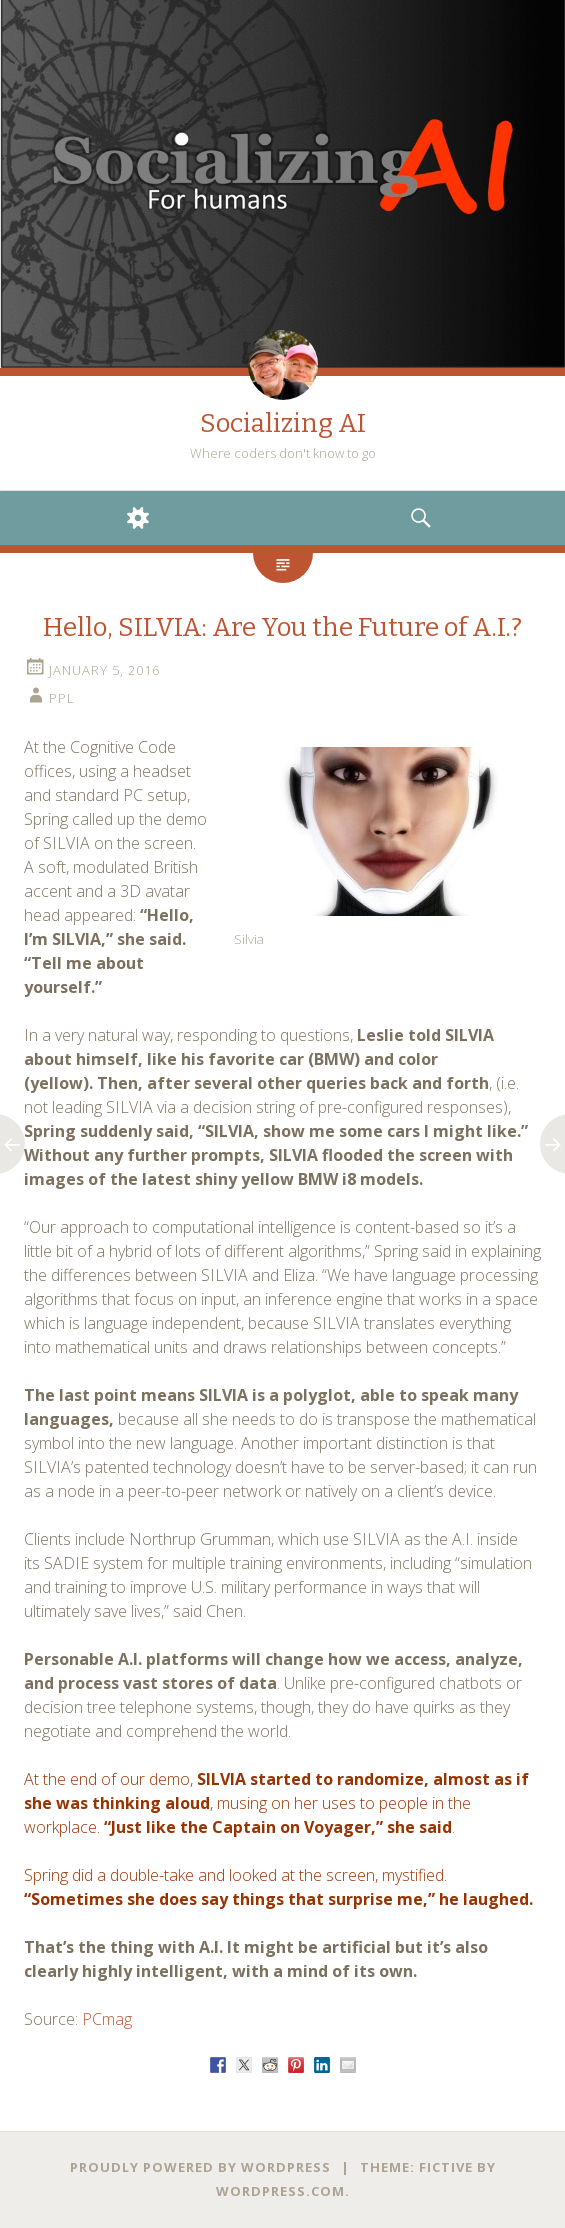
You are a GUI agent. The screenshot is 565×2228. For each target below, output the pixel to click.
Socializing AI (283, 423)
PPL (62, 698)
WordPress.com (280, 2191)
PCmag (107, 2019)
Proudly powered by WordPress (200, 2167)
